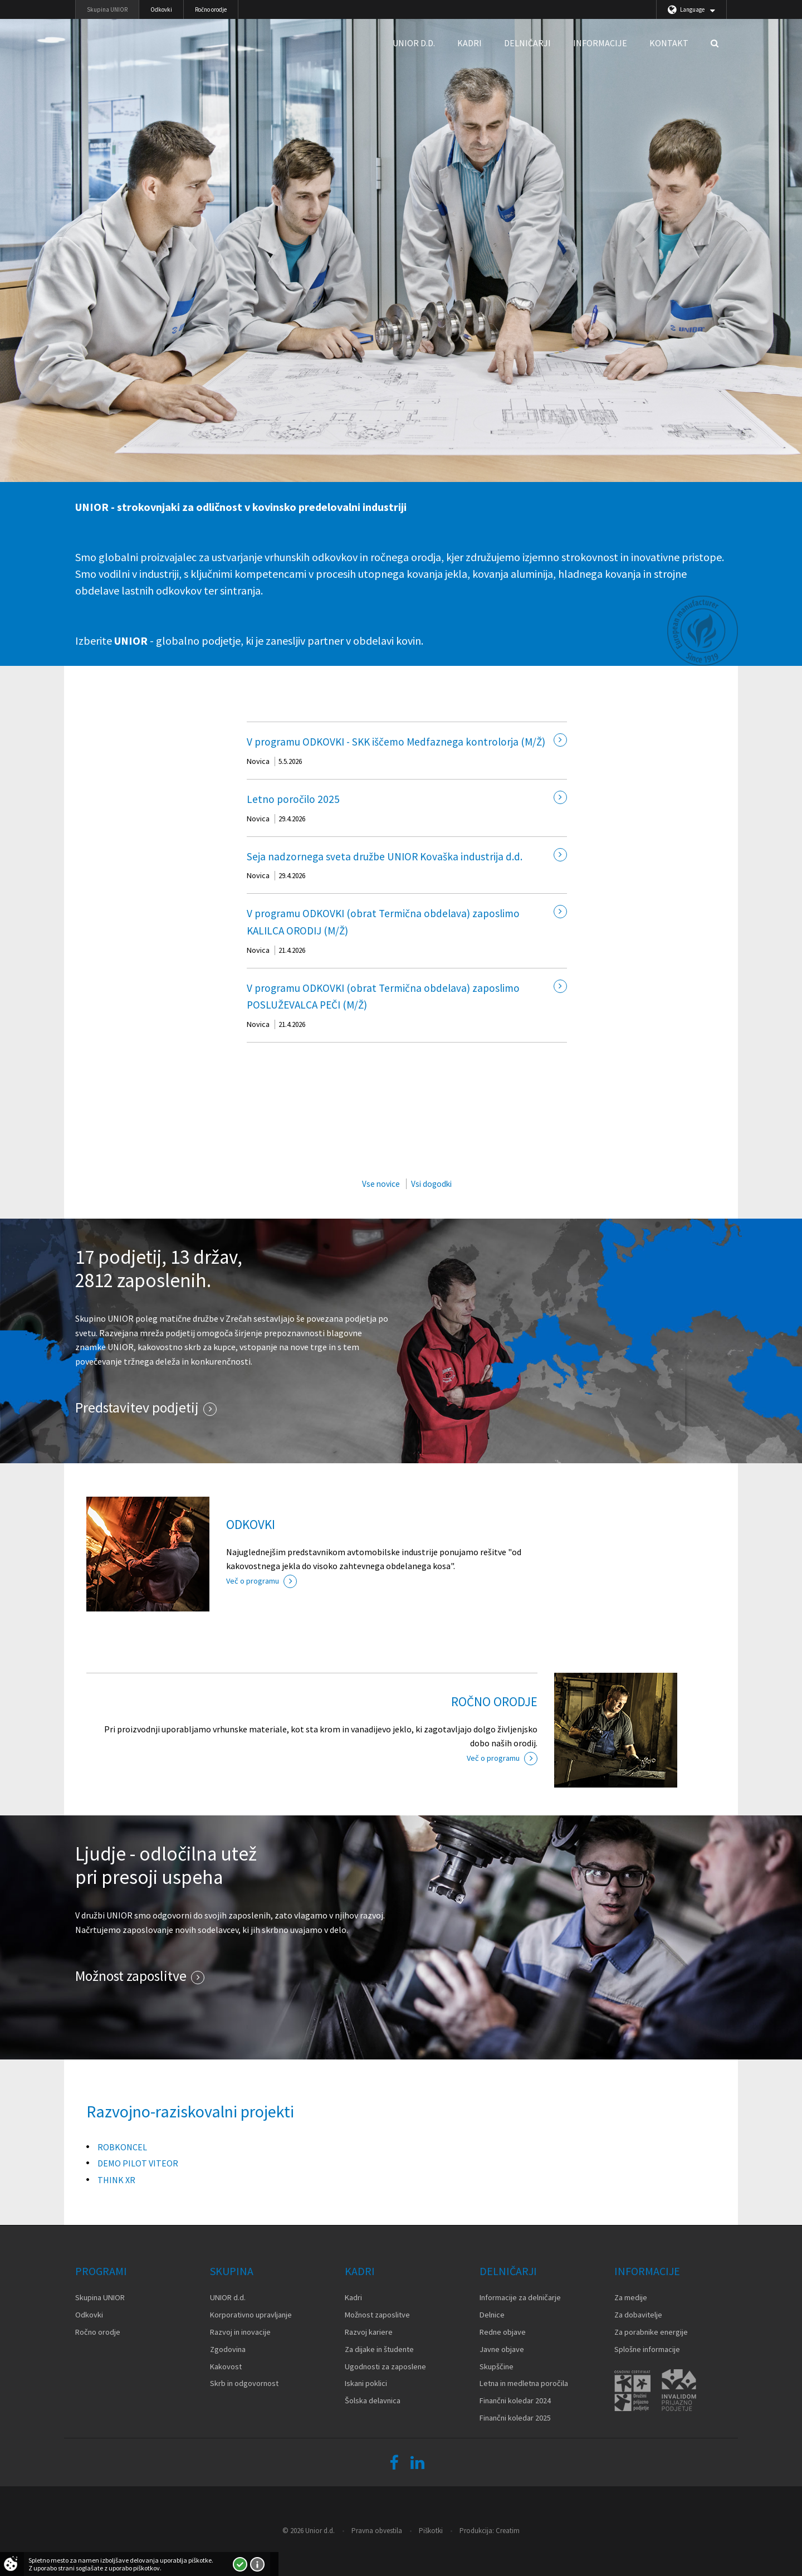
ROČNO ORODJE (494, 1701)
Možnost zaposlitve (131, 1976)
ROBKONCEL (122, 2147)
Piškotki (431, 2530)
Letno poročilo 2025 (293, 799)
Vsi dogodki (431, 1184)
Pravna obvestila (376, 2530)
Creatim (508, 2530)
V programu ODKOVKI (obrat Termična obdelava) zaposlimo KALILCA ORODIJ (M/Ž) (383, 922)
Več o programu (252, 1581)
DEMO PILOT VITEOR (137, 2163)
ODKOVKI (250, 1524)
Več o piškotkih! (257, 2564)
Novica (258, 761)
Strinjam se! (240, 2564)
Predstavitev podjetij (137, 1407)
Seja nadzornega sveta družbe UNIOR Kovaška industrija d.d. (384, 856)
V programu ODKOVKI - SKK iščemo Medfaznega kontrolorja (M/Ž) (396, 741)
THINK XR (116, 2179)
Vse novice (381, 1184)
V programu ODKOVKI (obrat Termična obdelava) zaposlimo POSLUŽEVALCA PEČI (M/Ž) (383, 996)
